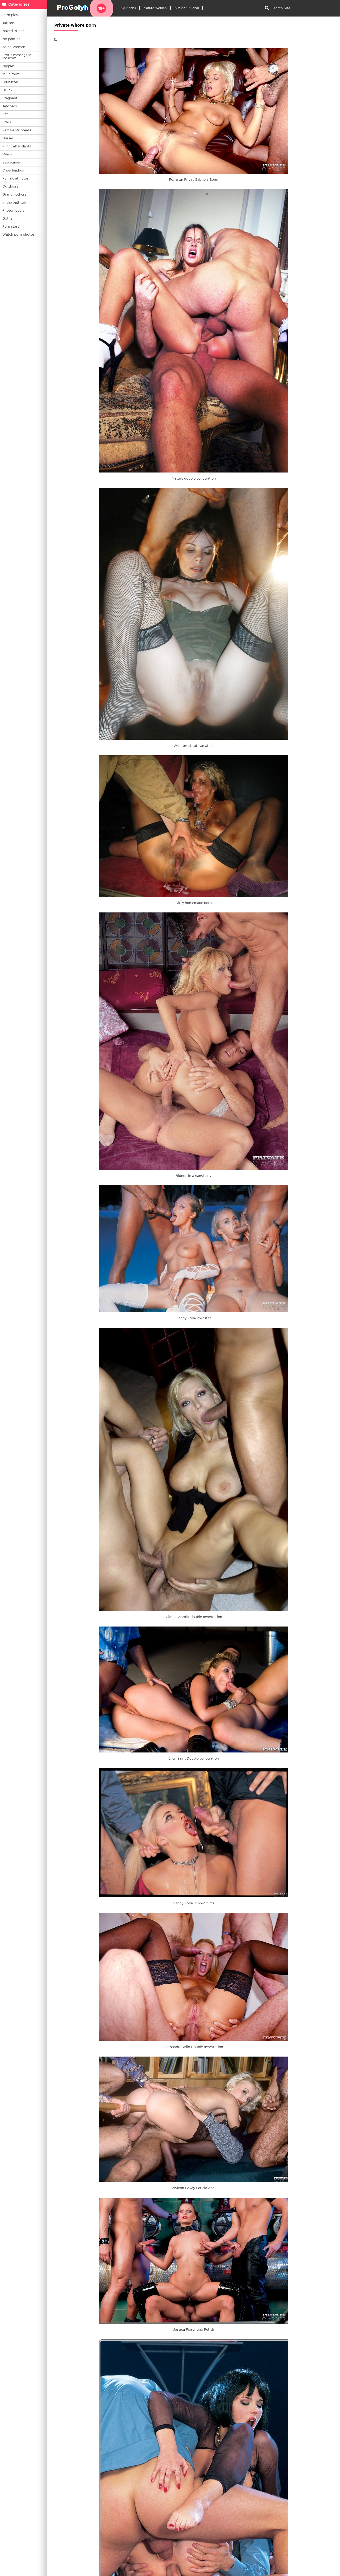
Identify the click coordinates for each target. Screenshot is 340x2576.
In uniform (10, 74)
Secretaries (11, 162)
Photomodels (13, 210)
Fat (5, 114)
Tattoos (8, 23)
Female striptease (16, 130)
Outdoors (10, 186)
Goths (7, 218)
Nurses (8, 138)
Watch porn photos (18, 234)
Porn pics (10, 15)
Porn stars (10, 226)
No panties (11, 39)
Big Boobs (128, 8)
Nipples (8, 66)
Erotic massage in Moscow (16, 57)
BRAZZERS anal (186, 8)
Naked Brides (13, 31)
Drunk (7, 90)
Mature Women (155, 8)
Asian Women (13, 47)
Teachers (9, 106)
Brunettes (10, 82)
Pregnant (9, 98)
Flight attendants (16, 146)
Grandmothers (14, 194)
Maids (7, 154)
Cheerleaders (13, 170)
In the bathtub (14, 202)
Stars (6, 122)
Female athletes (15, 178)
